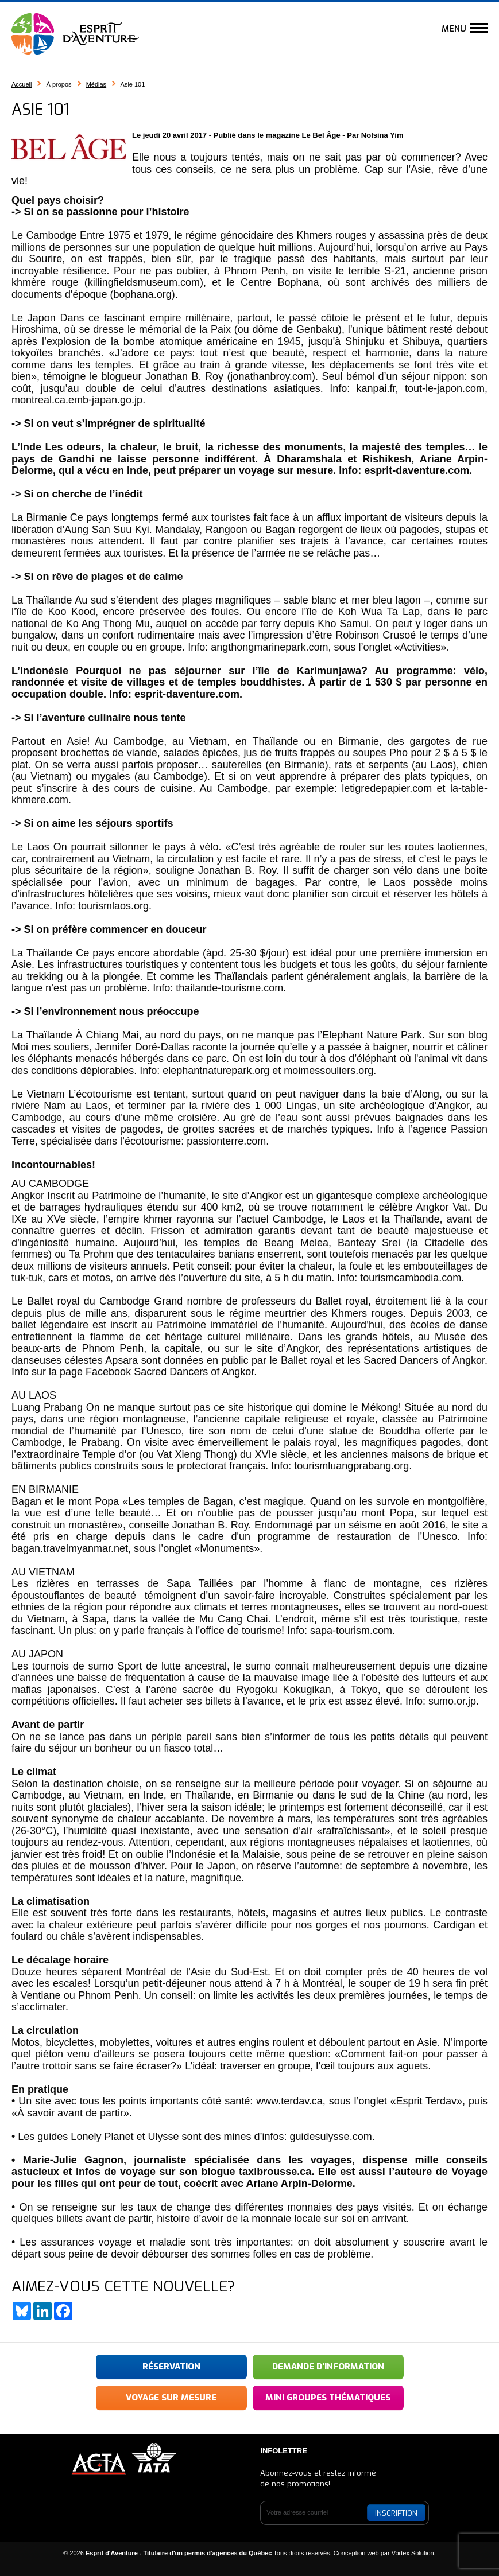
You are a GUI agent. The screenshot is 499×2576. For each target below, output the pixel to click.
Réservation (171, 2366)
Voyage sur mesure (171, 2397)
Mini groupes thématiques (327, 2397)
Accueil (21, 84)
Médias (96, 84)
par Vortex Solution (407, 2553)
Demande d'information (328, 2366)
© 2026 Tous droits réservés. (197, 2553)
